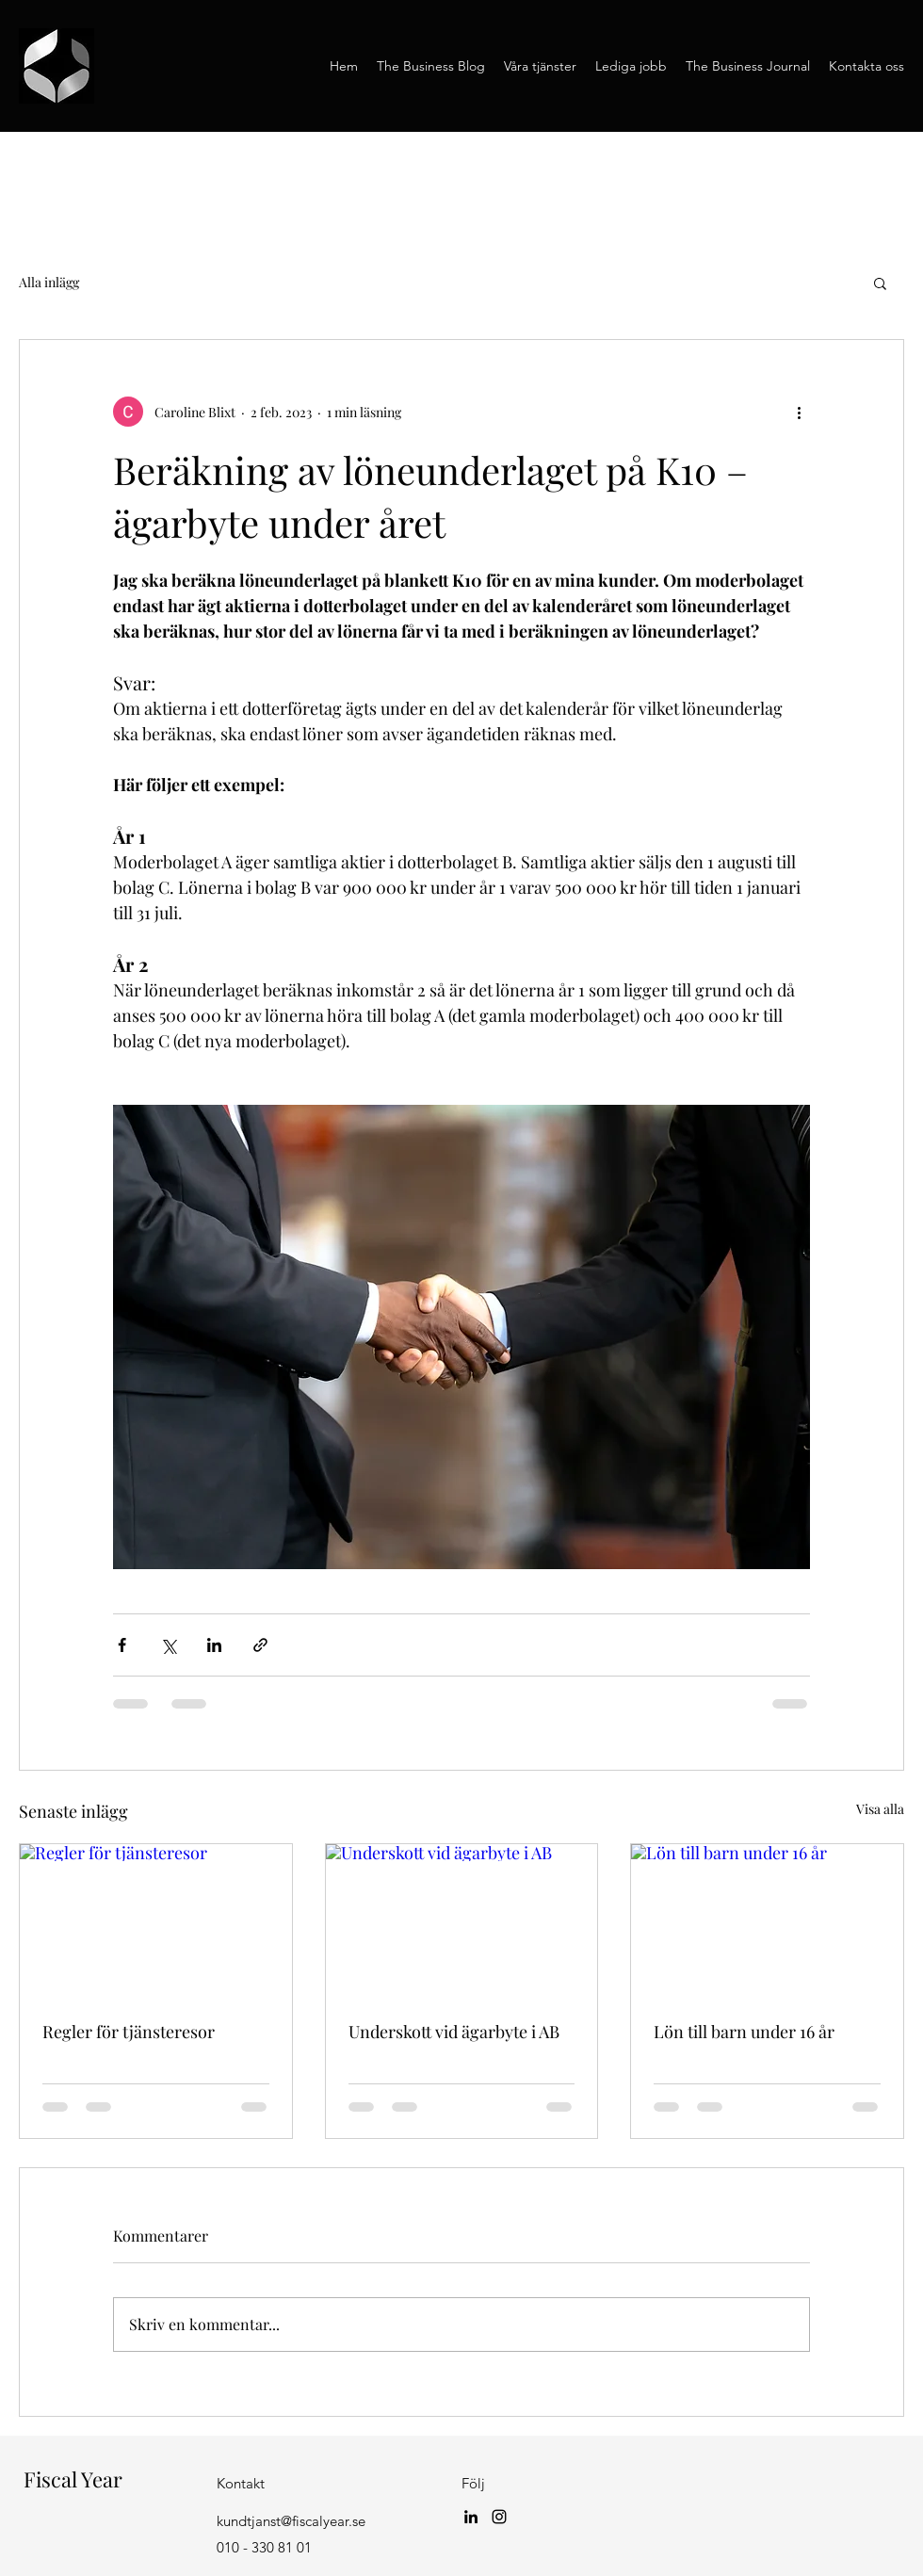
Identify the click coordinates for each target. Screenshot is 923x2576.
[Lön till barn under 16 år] (767, 1920)
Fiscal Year (70, 2479)
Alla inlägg (49, 282)
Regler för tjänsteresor (128, 2031)
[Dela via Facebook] (122, 1645)
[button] (880, 282)
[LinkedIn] (471, 2516)
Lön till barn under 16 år (744, 2031)
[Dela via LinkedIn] (214, 1645)
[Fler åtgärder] (798, 411)
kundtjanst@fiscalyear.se (291, 2521)
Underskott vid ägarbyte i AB (453, 2031)
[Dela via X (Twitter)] (168, 1645)
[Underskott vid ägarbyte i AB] (462, 1920)
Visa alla (880, 1809)
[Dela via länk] (260, 1645)
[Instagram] (499, 2516)
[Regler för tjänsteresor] (156, 1920)
